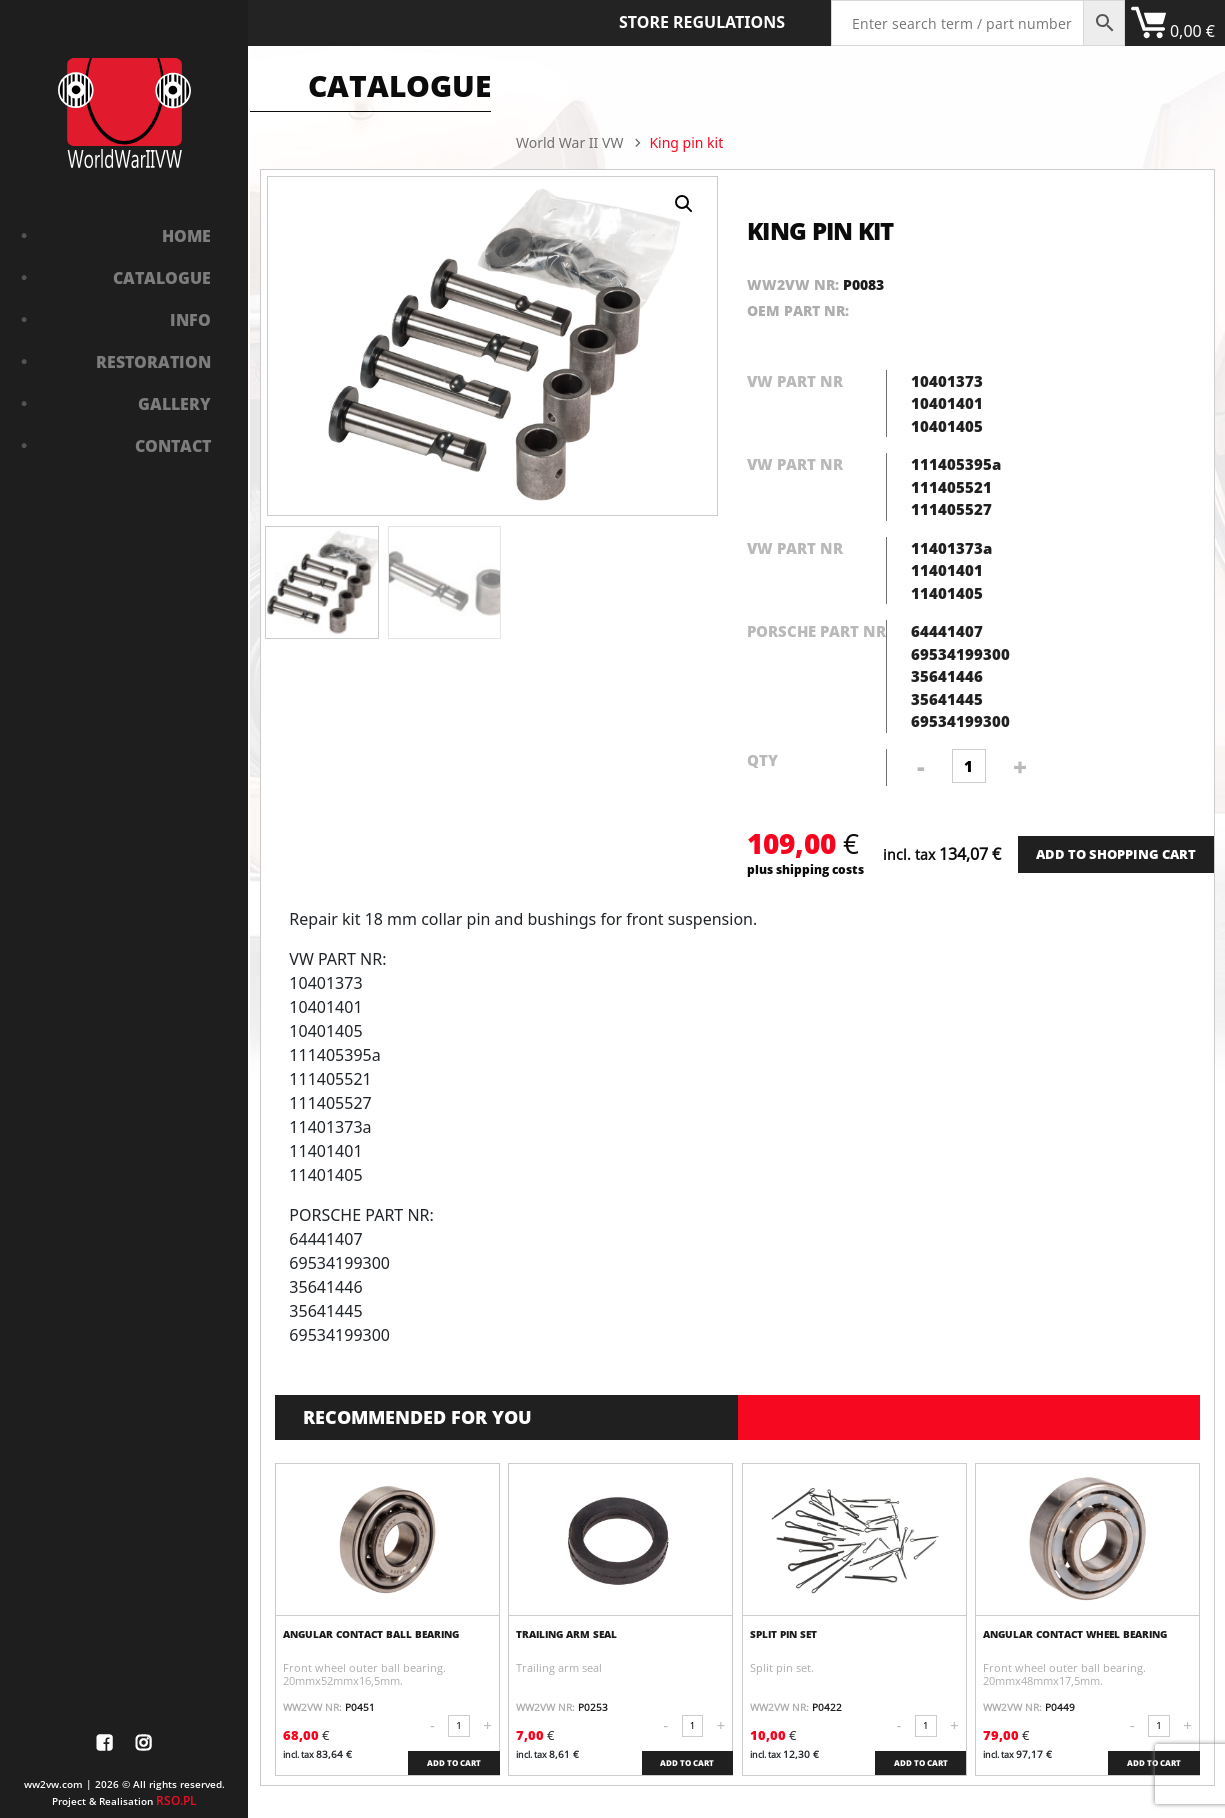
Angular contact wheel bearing (1075, 1634)
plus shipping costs (805, 869)
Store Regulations (702, 22)
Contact (173, 446)
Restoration (153, 362)
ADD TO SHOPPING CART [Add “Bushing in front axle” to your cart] (1116, 854)
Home (186, 236)
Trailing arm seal (566, 1634)
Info (190, 320)
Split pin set (783, 1634)
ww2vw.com (53, 1784)
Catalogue (162, 278)
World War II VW (569, 142)
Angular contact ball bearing (371, 1634)
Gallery (174, 404)
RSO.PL (176, 1800)
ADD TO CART (454, 1762)
